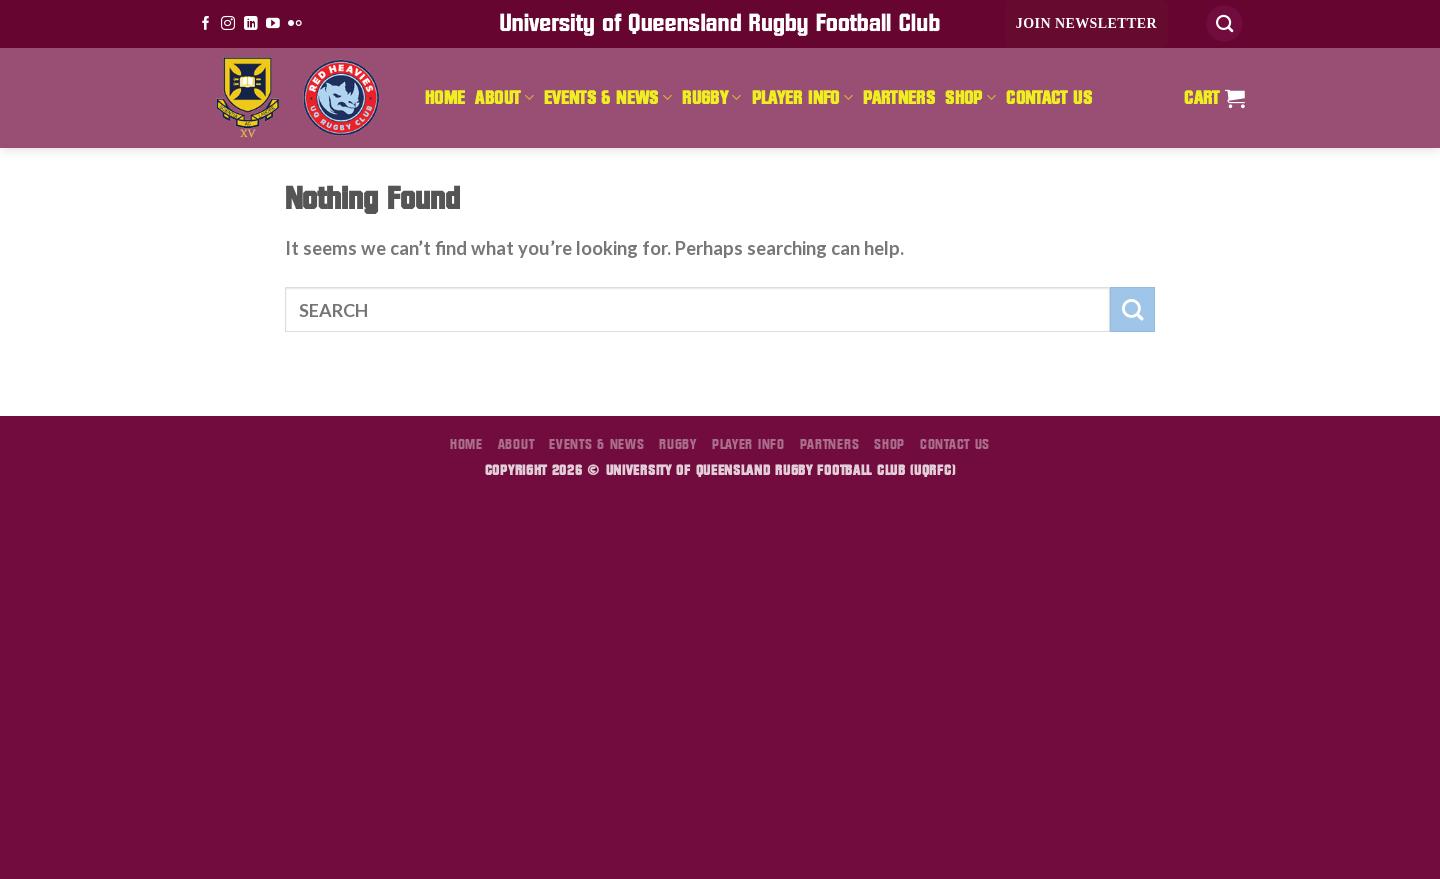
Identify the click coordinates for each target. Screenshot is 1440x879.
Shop (970, 97)
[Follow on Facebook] (206, 24)
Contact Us (1049, 97)
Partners (899, 97)
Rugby (711, 97)
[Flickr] (295, 24)
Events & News (608, 97)
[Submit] (1132, 309)
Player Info (803, 97)
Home (445, 97)
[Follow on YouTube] (273, 24)
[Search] (1224, 23)
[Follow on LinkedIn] (251, 24)
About (504, 97)
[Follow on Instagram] (228, 24)
